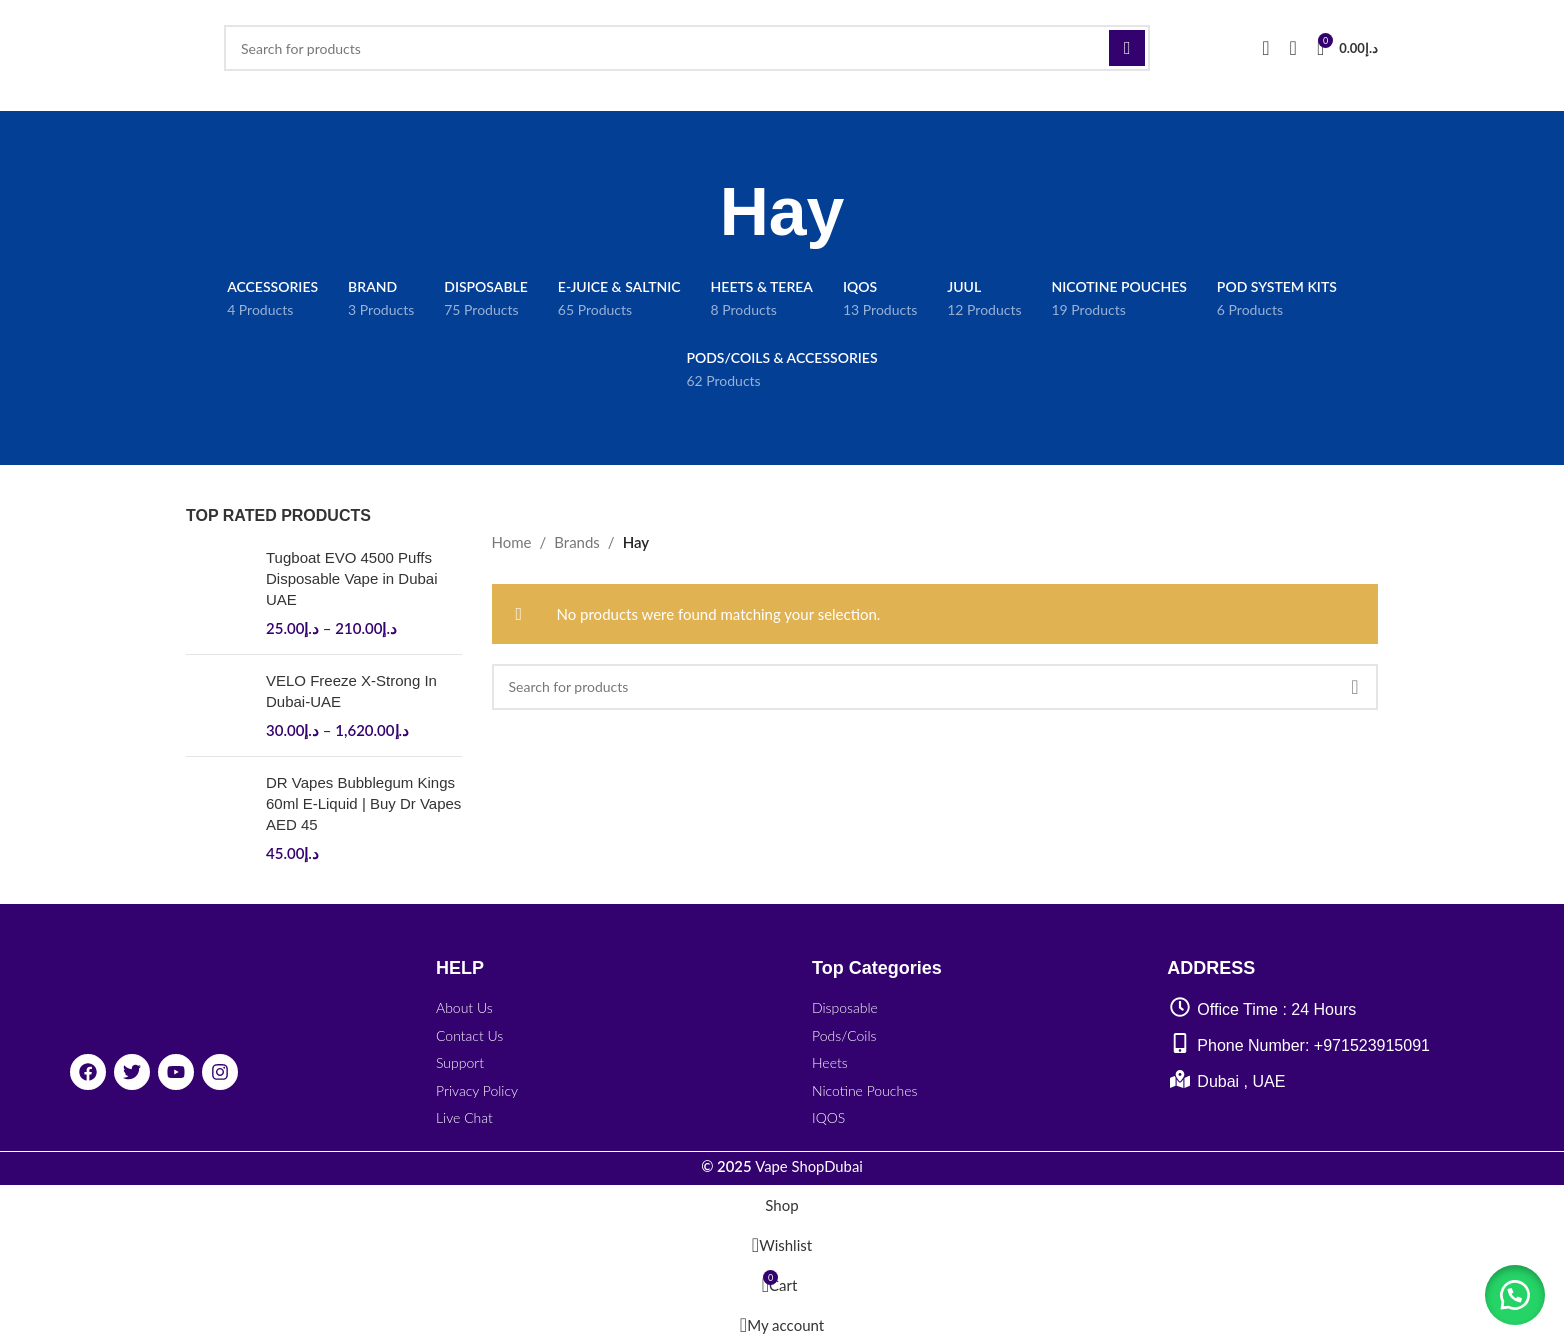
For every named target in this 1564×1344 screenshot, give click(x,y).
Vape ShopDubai (782, 1166)
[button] (1514, 1294)
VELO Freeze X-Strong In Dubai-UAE (351, 691)
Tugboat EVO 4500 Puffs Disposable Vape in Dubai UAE (352, 578)
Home (512, 542)
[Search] (687, 48)
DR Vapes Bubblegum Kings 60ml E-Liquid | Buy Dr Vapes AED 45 (363, 803)
